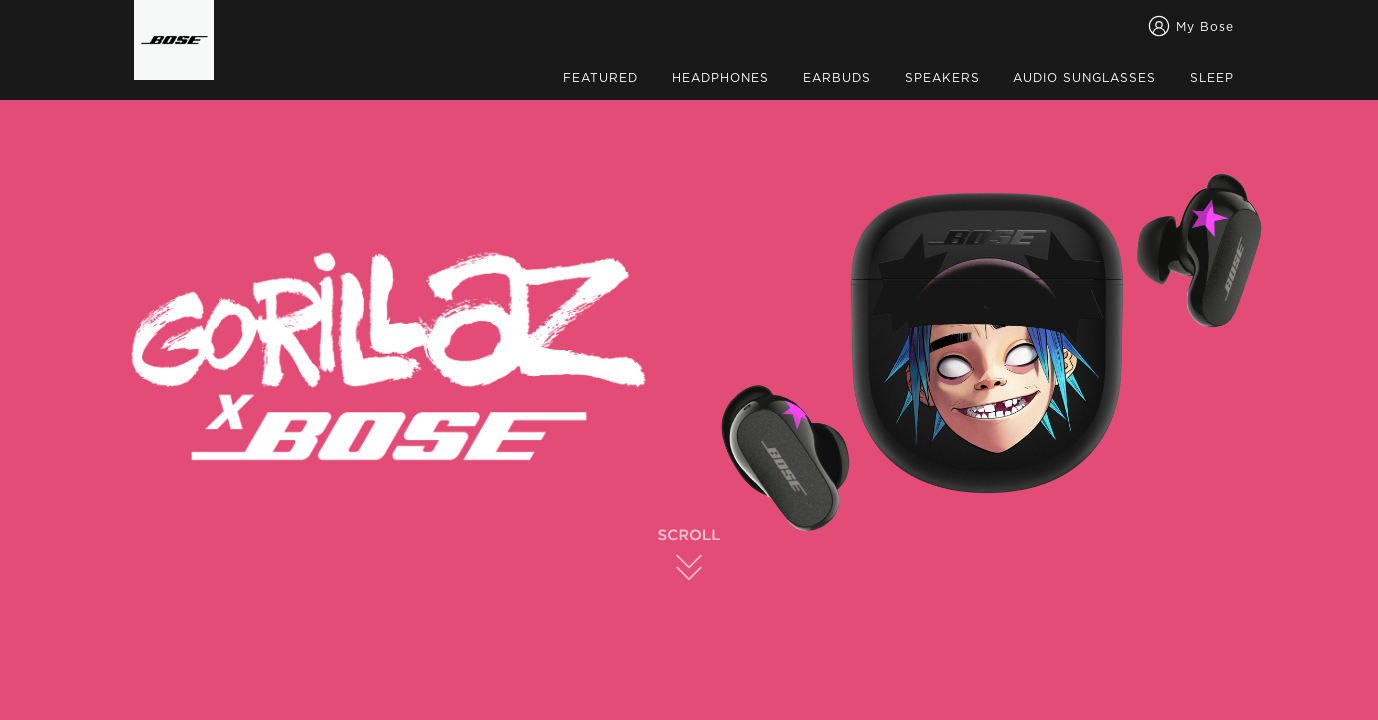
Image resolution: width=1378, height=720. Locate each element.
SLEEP (1212, 77)
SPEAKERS (942, 77)
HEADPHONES (720, 77)
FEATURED (600, 77)
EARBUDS (837, 77)
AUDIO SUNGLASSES (1084, 77)
